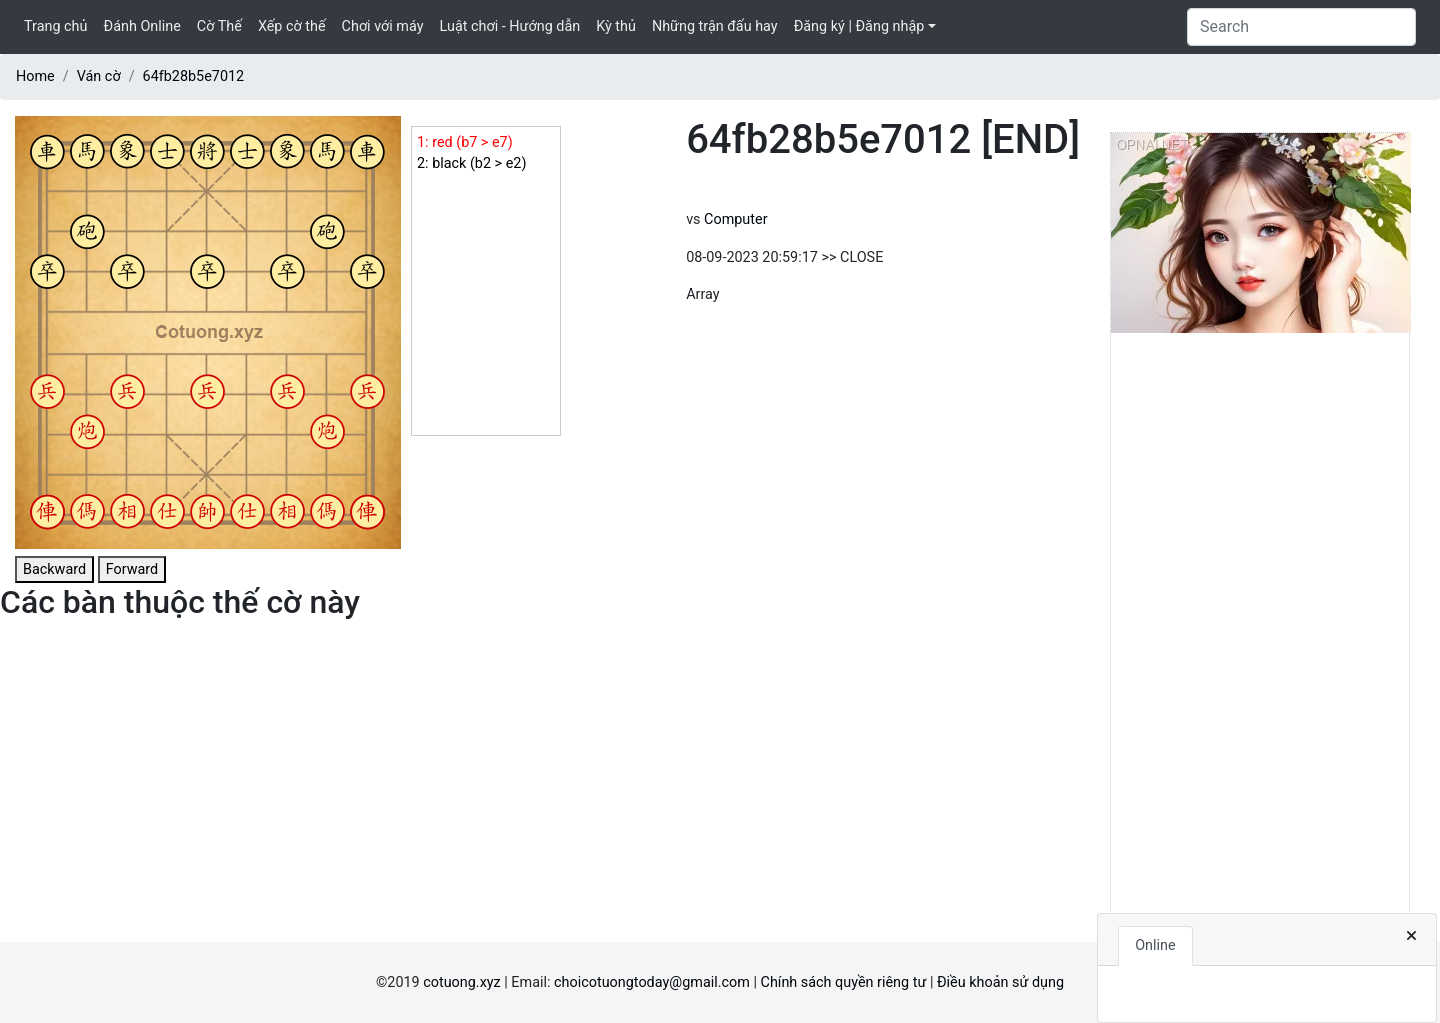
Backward (54, 569)
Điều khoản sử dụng (1000, 982)
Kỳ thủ (616, 26)
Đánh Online (141, 26)
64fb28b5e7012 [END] (883, 139)
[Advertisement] (1260, 641)
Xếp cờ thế (292, 26)
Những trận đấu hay (715, 26)
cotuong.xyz (462, 982)
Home (35, 76)
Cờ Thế (219, 26)
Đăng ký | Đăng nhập (859, 26)
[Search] (1301, 27)
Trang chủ (55, 26)
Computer (735, 219)
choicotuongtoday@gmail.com (652, 982)
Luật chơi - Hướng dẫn (510, 26)
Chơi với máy (383, 26)
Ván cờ (99, 76)
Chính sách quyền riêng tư (844, 982)
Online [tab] (1155, 945)
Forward (132, 569)
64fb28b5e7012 (194, 76)
